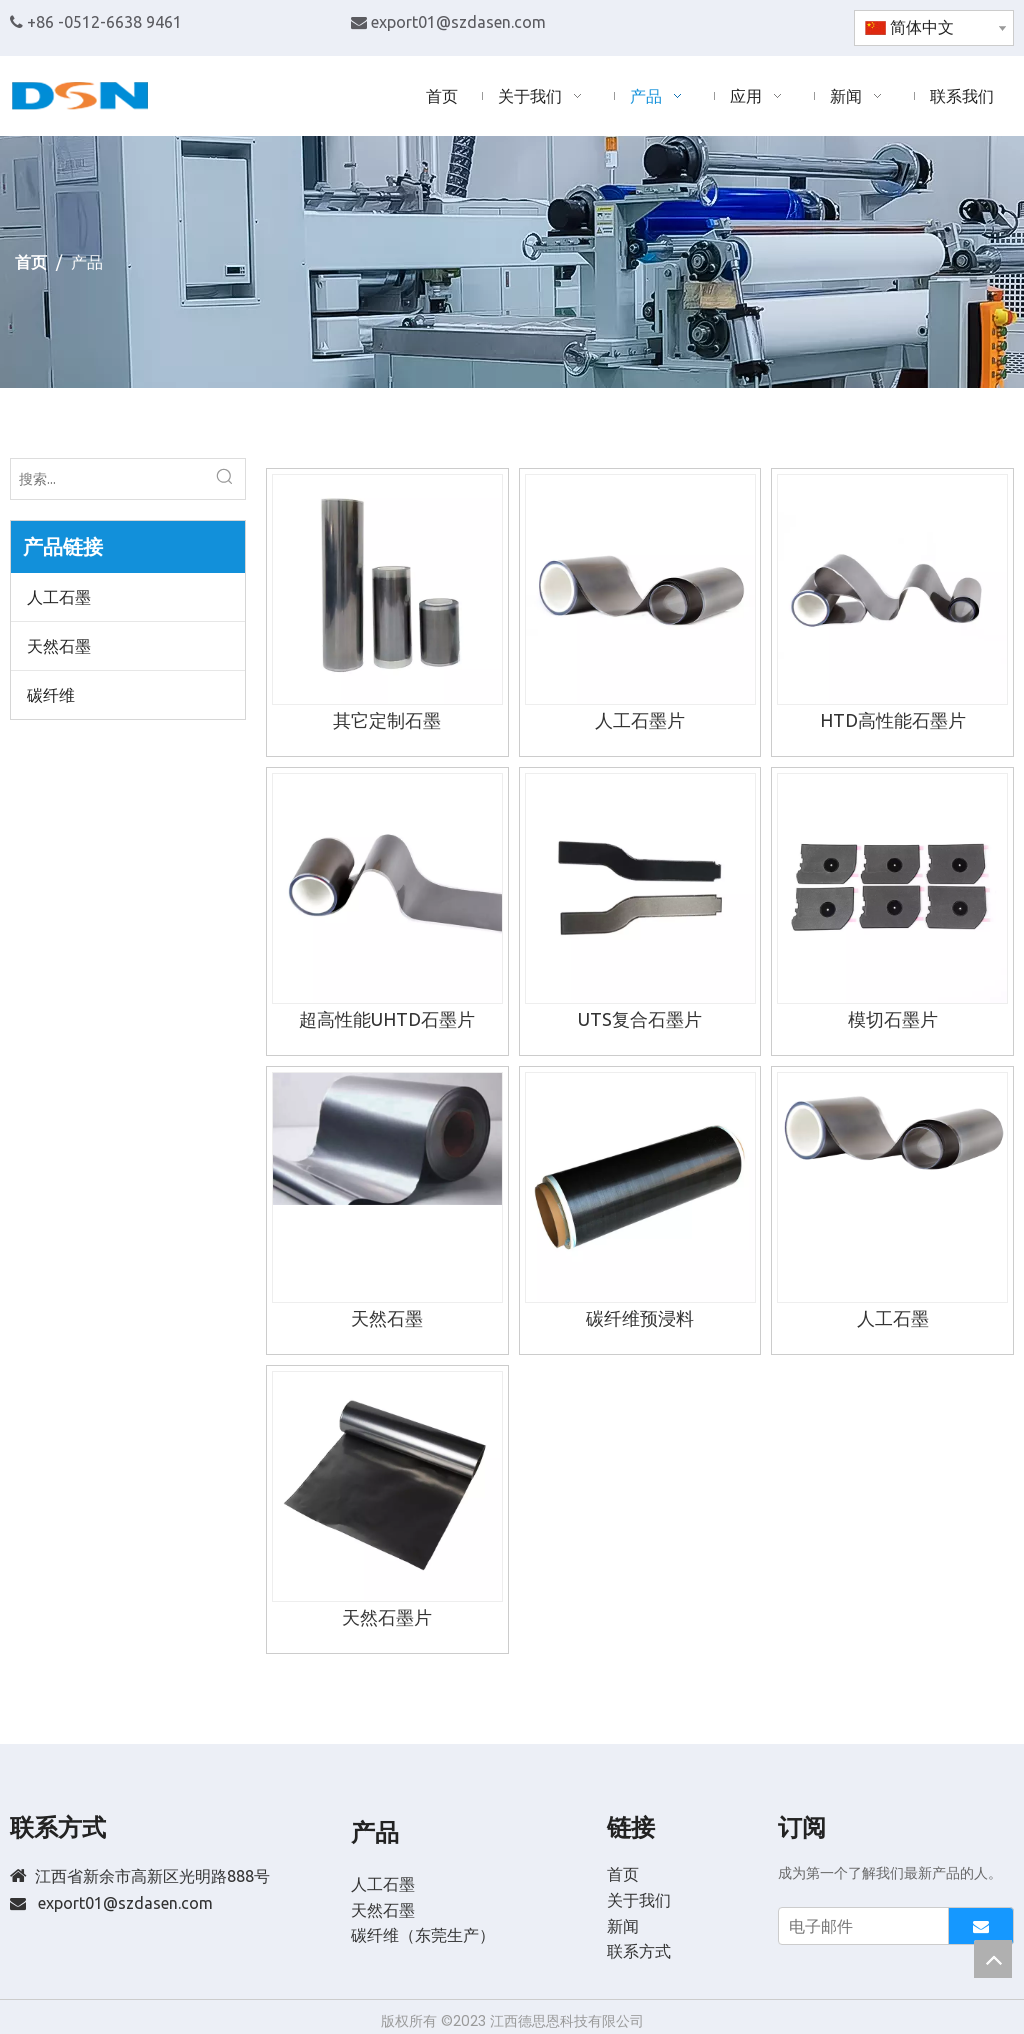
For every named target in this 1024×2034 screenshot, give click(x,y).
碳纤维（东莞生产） (423, 1935)
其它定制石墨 (387, 720)
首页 (623, 1874)
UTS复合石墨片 (640, 1019)
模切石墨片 (893, 1019)
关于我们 (639, 1900)
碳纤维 (51, 695)
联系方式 (639, 1951)
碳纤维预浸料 (640, 1318)
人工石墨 (59, 597)
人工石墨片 (640, 720)
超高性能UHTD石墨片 (387, 1019)
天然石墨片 (387, 1617)
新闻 (623, 1926)
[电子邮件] (859, 1926)
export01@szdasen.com (458, 22)
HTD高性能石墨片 (893, 720)
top (993, 1959)
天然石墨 (59, 646)
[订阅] (981, 1926)
